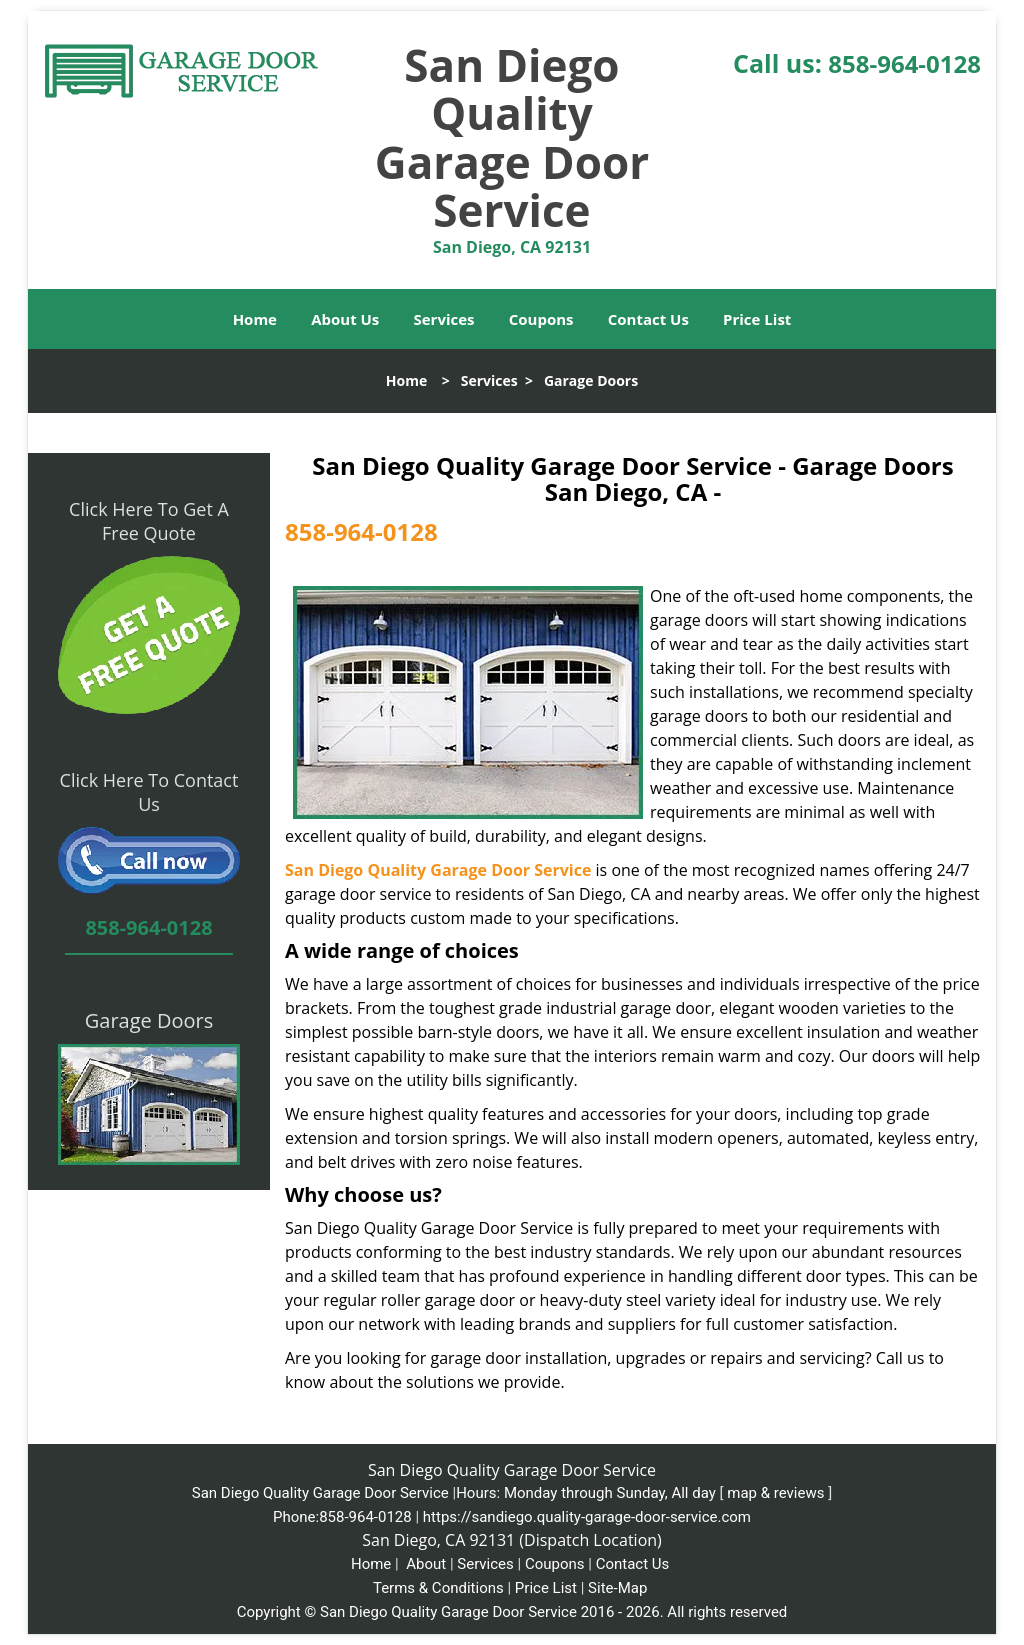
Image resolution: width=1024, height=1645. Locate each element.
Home (255, 319)
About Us (345, 319)
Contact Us (648, 319)
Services (444, 319)
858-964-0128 (904, 63)
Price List (757, 319)
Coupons (541, 319)
